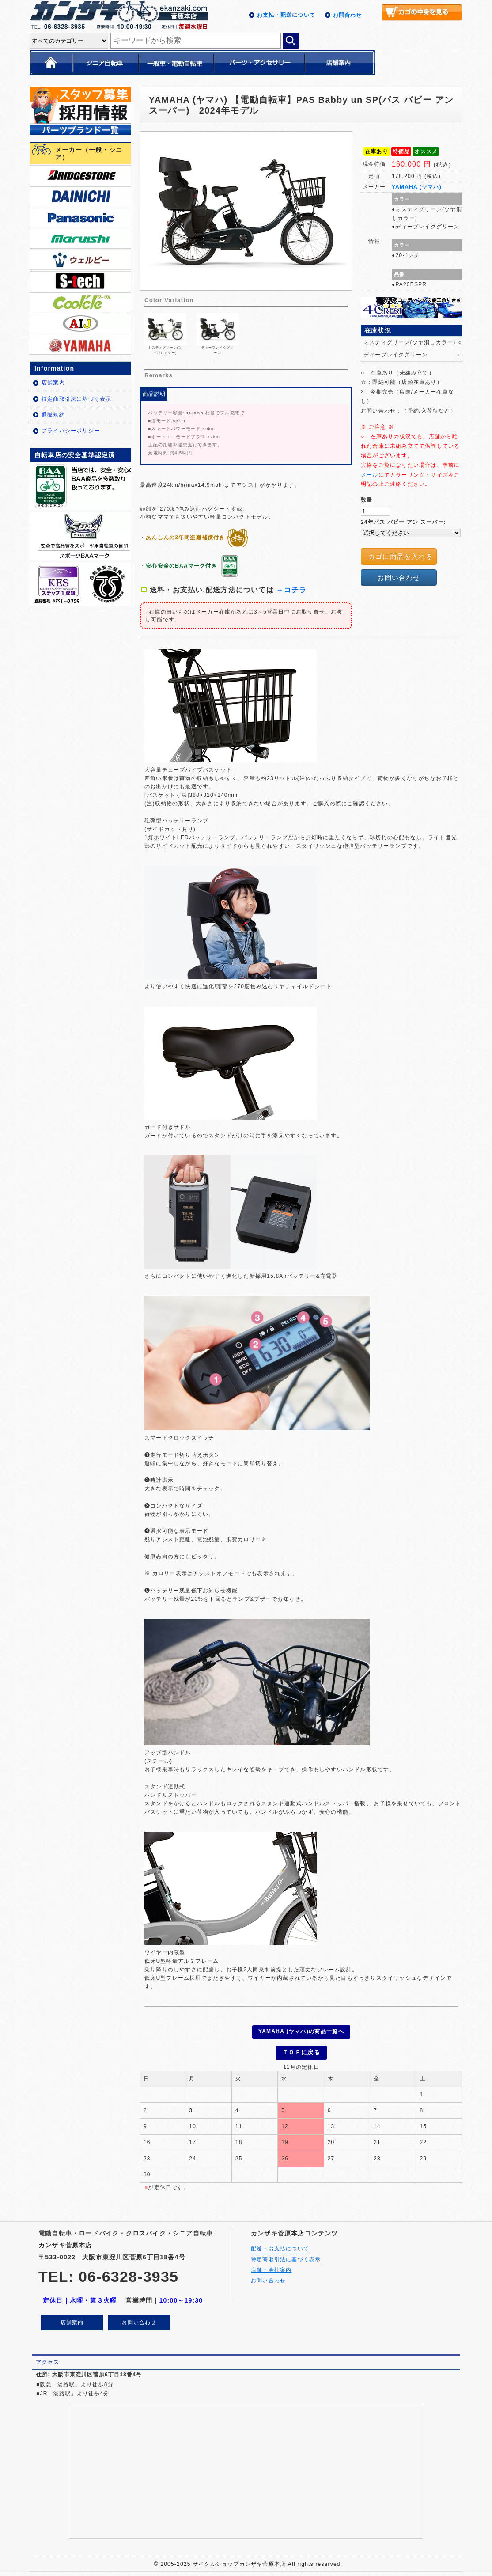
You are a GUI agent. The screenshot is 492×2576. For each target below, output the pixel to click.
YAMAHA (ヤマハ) (417, 187)
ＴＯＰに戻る (301, 2050)
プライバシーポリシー (71, 431)
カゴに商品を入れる (400, 556)
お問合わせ (347, 15)
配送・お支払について (280, 2245)
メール (369, 475)
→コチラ (291, 590)
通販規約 (53, 415)
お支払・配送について (286, 15)
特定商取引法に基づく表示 (76, 399)
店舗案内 (53, 382)
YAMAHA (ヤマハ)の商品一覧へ (301, 2031)
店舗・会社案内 (271, 2266)
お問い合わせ (398, 577)
